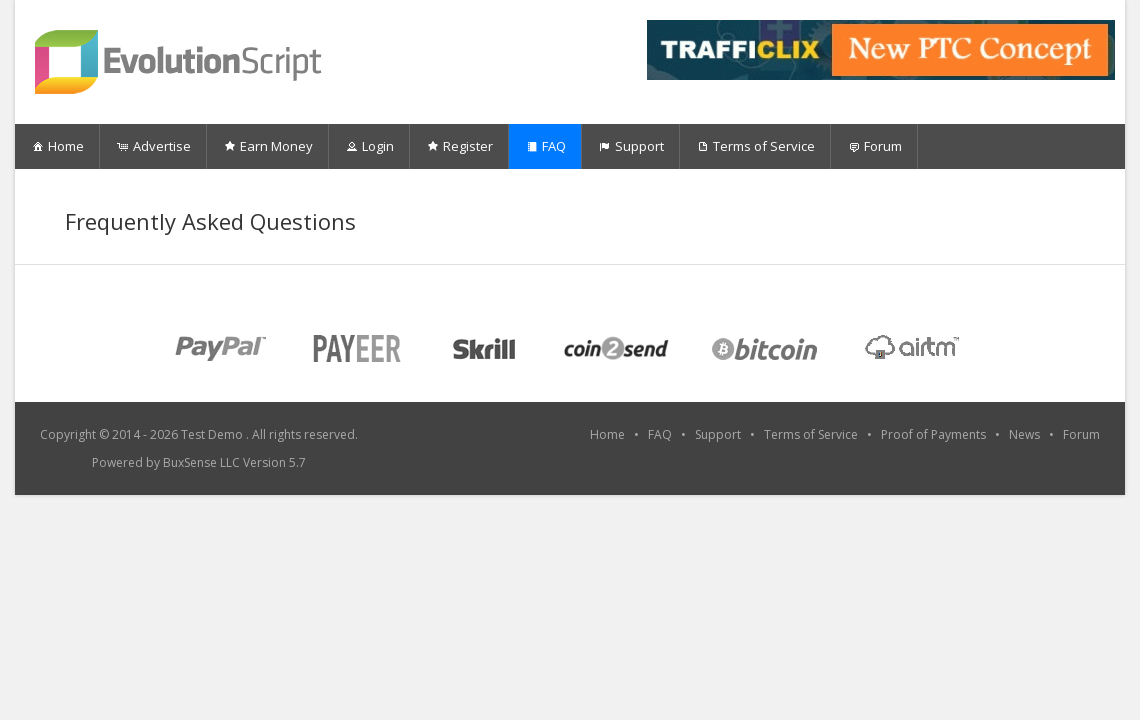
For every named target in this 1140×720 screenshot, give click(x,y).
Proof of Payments (933, 434)
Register (459, 146)
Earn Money (267, 146)
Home (57, 146)
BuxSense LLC (201, 462)
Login (369, 146)
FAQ (545, 146)
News (1024, 434)
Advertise (153, 146)
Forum (874, 146)
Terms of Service (755, 146)
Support (630, 146)
